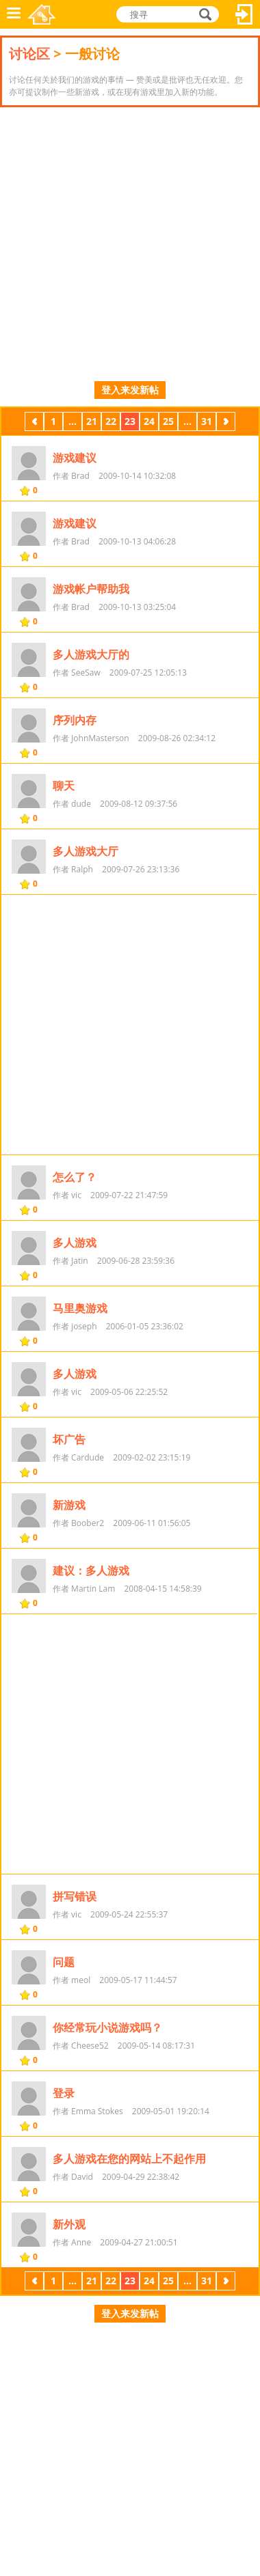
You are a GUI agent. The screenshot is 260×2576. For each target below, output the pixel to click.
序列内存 (74, 720)
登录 (64, 2093)
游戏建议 (74, 457)
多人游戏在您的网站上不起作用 (129, 2158)
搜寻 (203, 14)
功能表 (14, 14)
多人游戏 (74, 1242)
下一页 (226, 423)
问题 (64, 1961)
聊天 (64, 785)
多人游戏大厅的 (91, 654)
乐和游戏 (41, 14)
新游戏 (69, 1504)
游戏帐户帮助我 (91, 588)
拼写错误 (74, 1896)
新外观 (69, 2224)
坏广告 (69, 1439)
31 (206, 421)
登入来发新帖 (130, 389)
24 (149, 421)
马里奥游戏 (80, 1308)
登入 (244, 14)
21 (91, 421)
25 (168, 421)
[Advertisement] (130, 244)
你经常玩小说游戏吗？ (107, 2027)
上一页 (34, 423)
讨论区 (29, 53)
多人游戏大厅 (85, 851)
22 (110, 421)
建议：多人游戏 (91, 1570)
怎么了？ (74, 1177)
